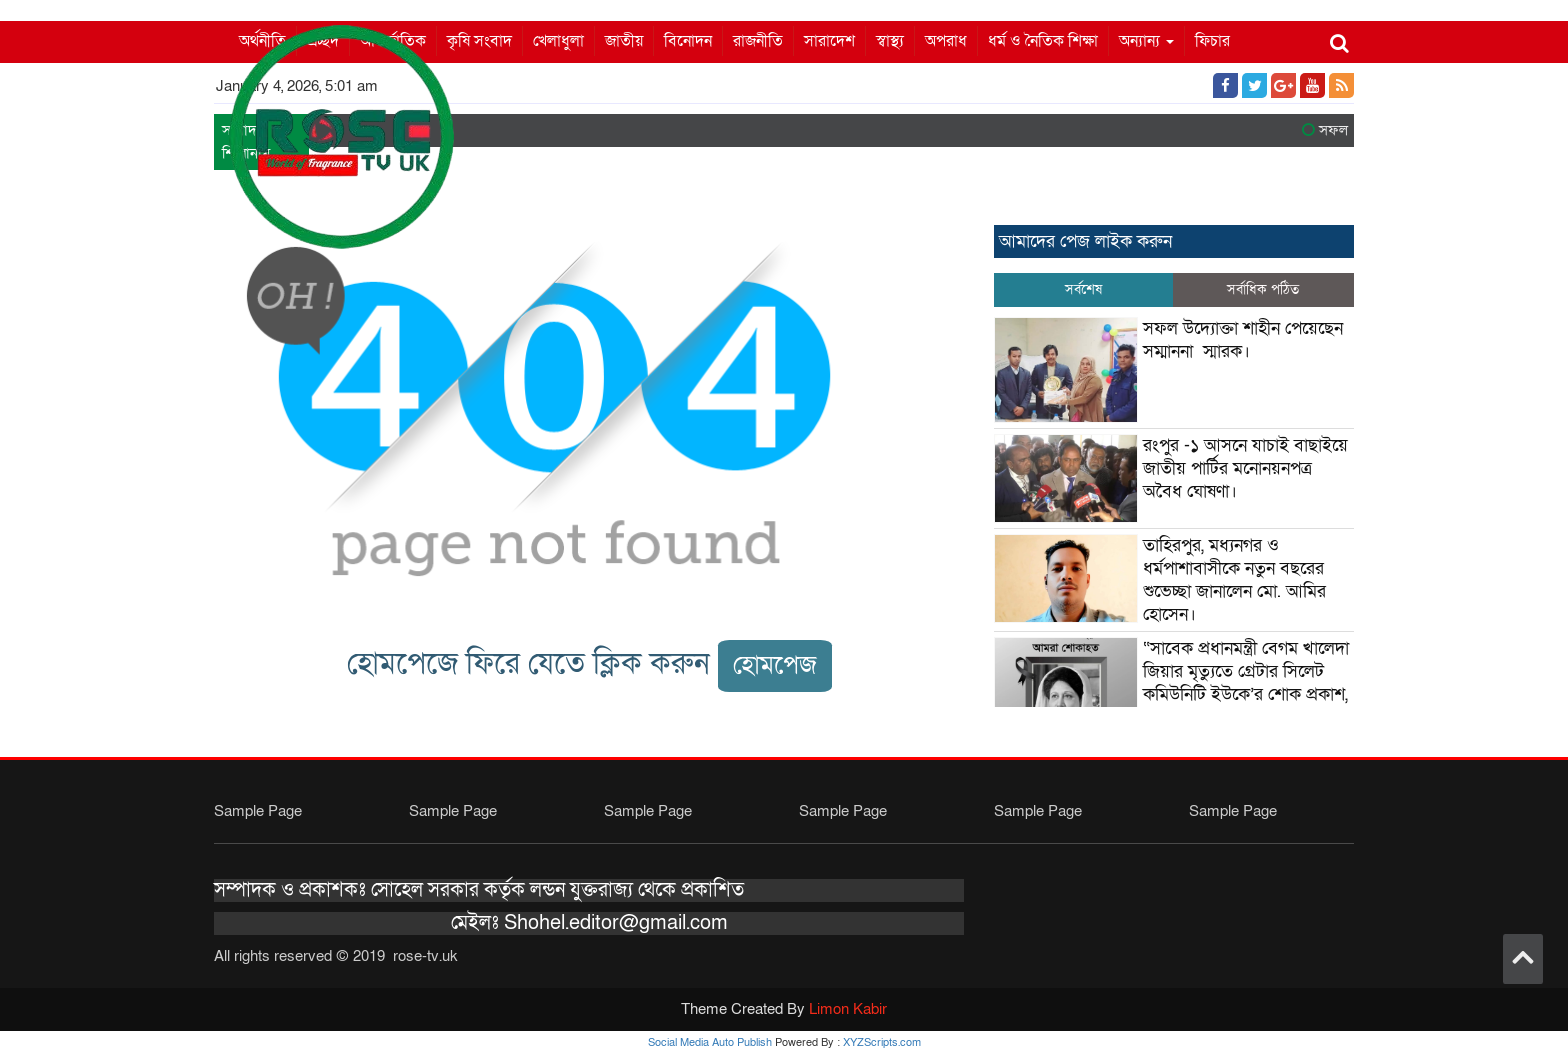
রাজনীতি (758, 41)
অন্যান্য (1146, 41)
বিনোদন (688, 41)
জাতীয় (624, 41)
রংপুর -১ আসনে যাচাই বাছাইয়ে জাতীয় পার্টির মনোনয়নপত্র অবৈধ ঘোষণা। (1245, 468)
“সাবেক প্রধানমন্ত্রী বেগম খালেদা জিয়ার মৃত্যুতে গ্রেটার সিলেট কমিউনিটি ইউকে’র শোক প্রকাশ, (1248, 671)
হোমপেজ (775, 665)
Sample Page (258, 811)
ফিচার (1212, 41)
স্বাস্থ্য (890, 41)
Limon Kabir (848, 1009)
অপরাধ (946, 41)
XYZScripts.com (882, 1042)
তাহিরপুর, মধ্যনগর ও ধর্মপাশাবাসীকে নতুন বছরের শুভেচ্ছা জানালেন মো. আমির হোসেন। (1234, 580)
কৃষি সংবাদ (479, 41)
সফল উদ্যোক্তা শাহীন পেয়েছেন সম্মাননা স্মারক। (1243, 340)
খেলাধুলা (558, 41)
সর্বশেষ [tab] (1083, 289)
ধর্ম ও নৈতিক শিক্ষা (1043, 41)
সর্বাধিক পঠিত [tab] (1263, 289)
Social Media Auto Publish (710, 1042)
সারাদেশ (829, 41)
